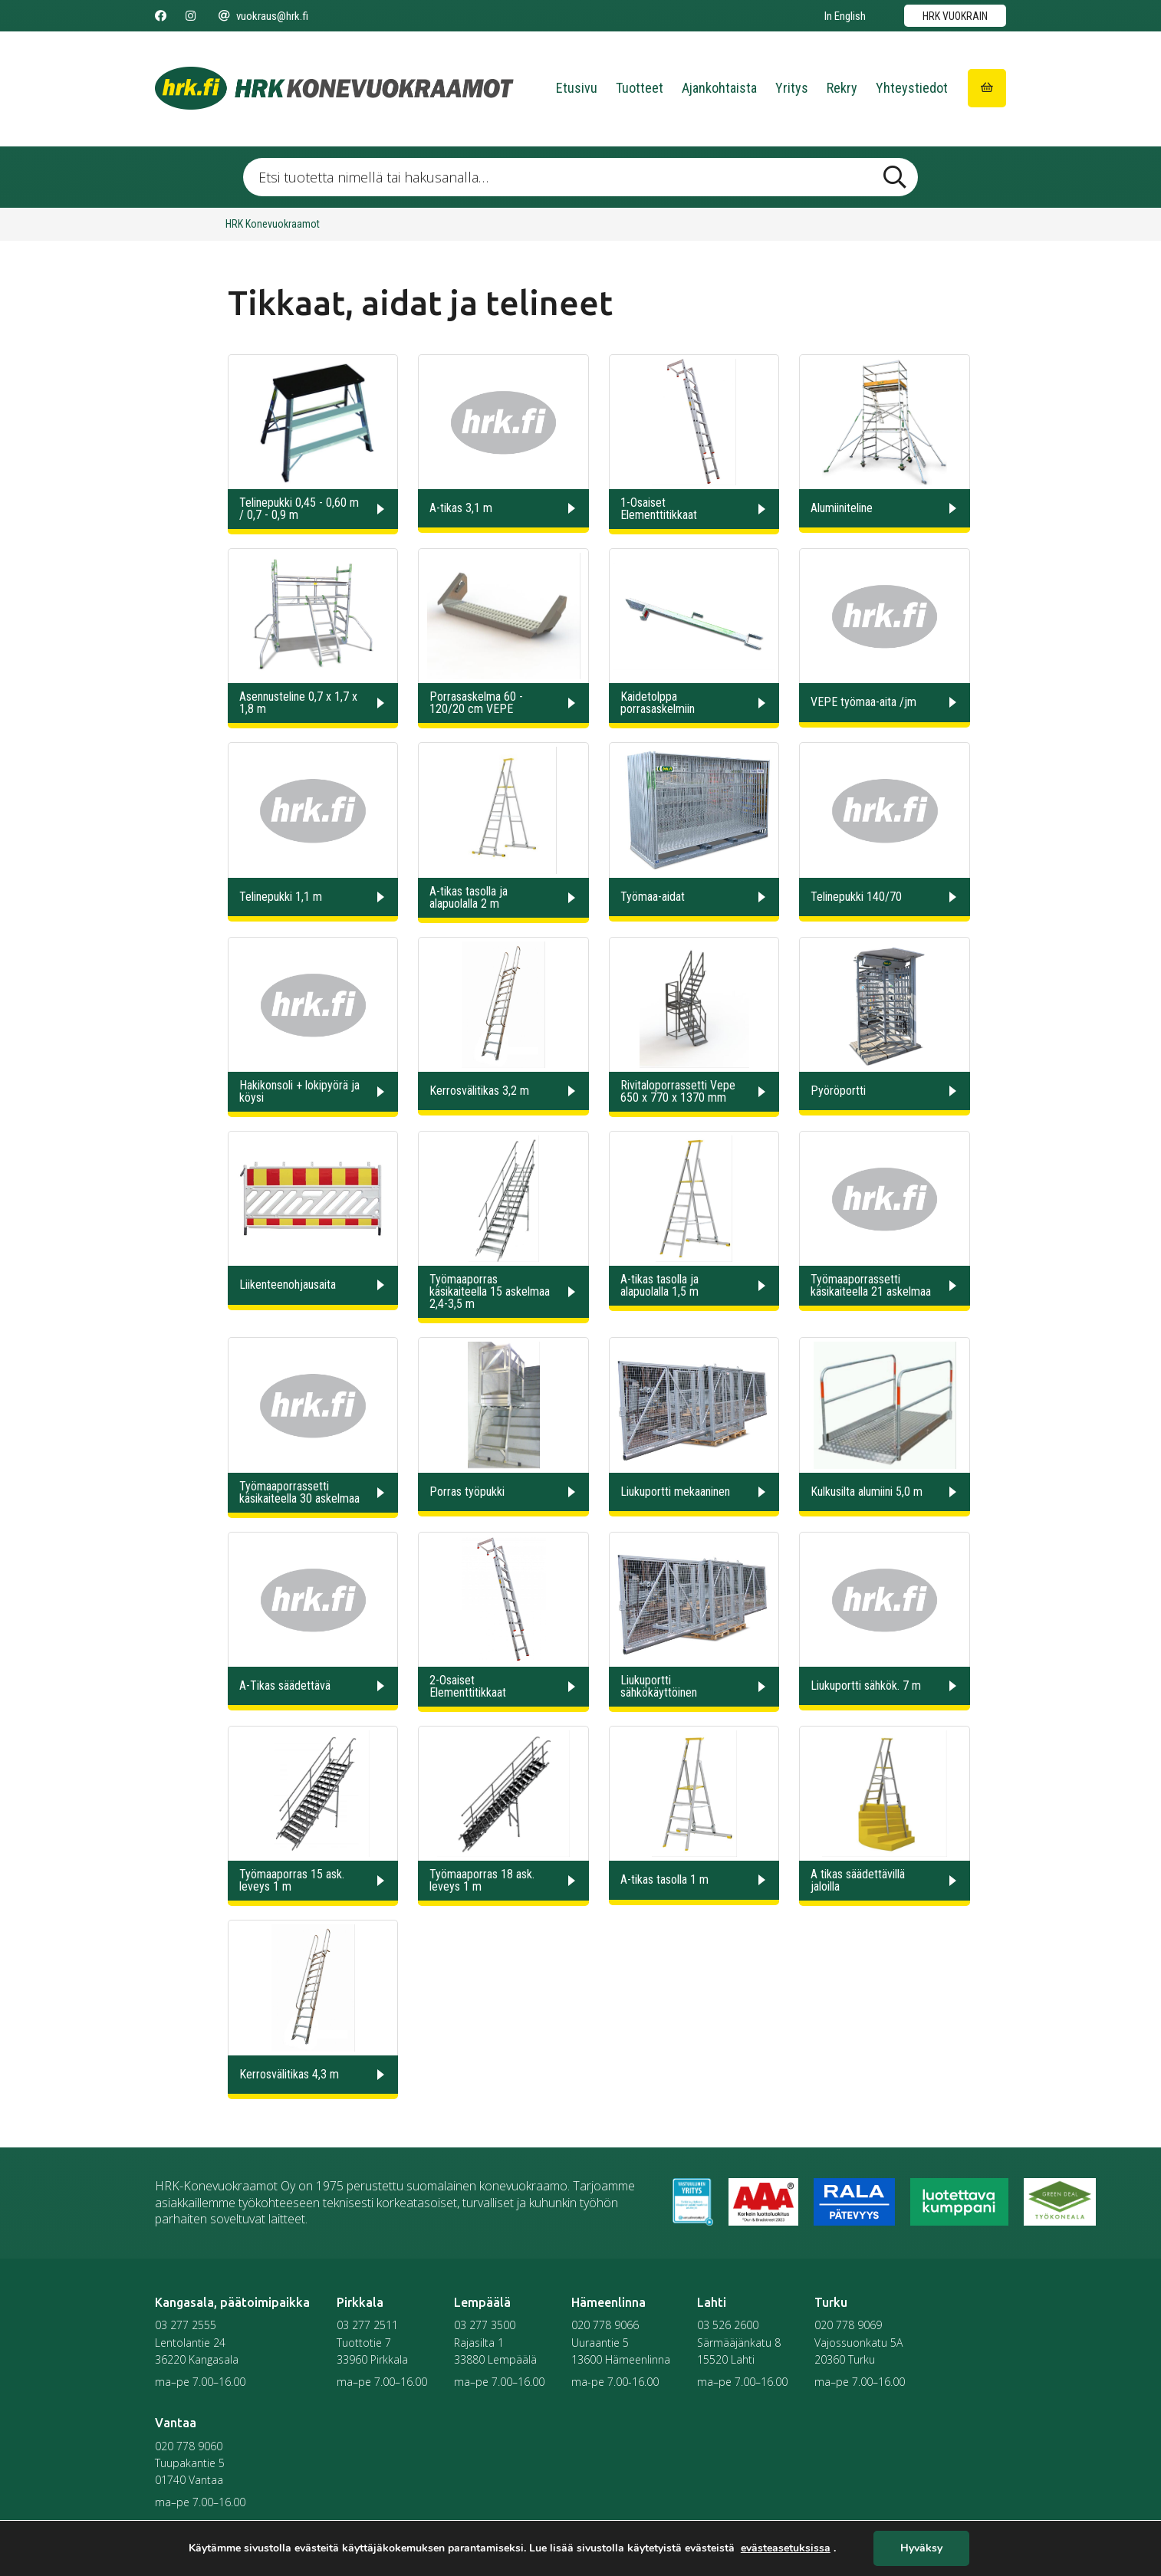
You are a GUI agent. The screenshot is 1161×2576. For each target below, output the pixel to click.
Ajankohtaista (719, 88)
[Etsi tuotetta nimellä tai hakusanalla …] (580, 177)
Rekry (842, 88)
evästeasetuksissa (785, 2548)
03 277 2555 (185, 2325)
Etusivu (576, 88)
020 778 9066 (605, 2325)
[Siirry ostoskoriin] (987, 88)
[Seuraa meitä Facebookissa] (160, 16)
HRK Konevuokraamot (272, 224)
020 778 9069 (848, 2325)
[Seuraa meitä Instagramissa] (191, 16)
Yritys (791, 88)
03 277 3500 (484, 2325)
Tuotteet (639, 88)
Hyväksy (921, 2549)
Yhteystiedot (912, 88)
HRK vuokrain (955, 16)
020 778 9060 (188, 2446)
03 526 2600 (727, 2325)
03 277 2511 (367, 2325)
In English (845, 16)
